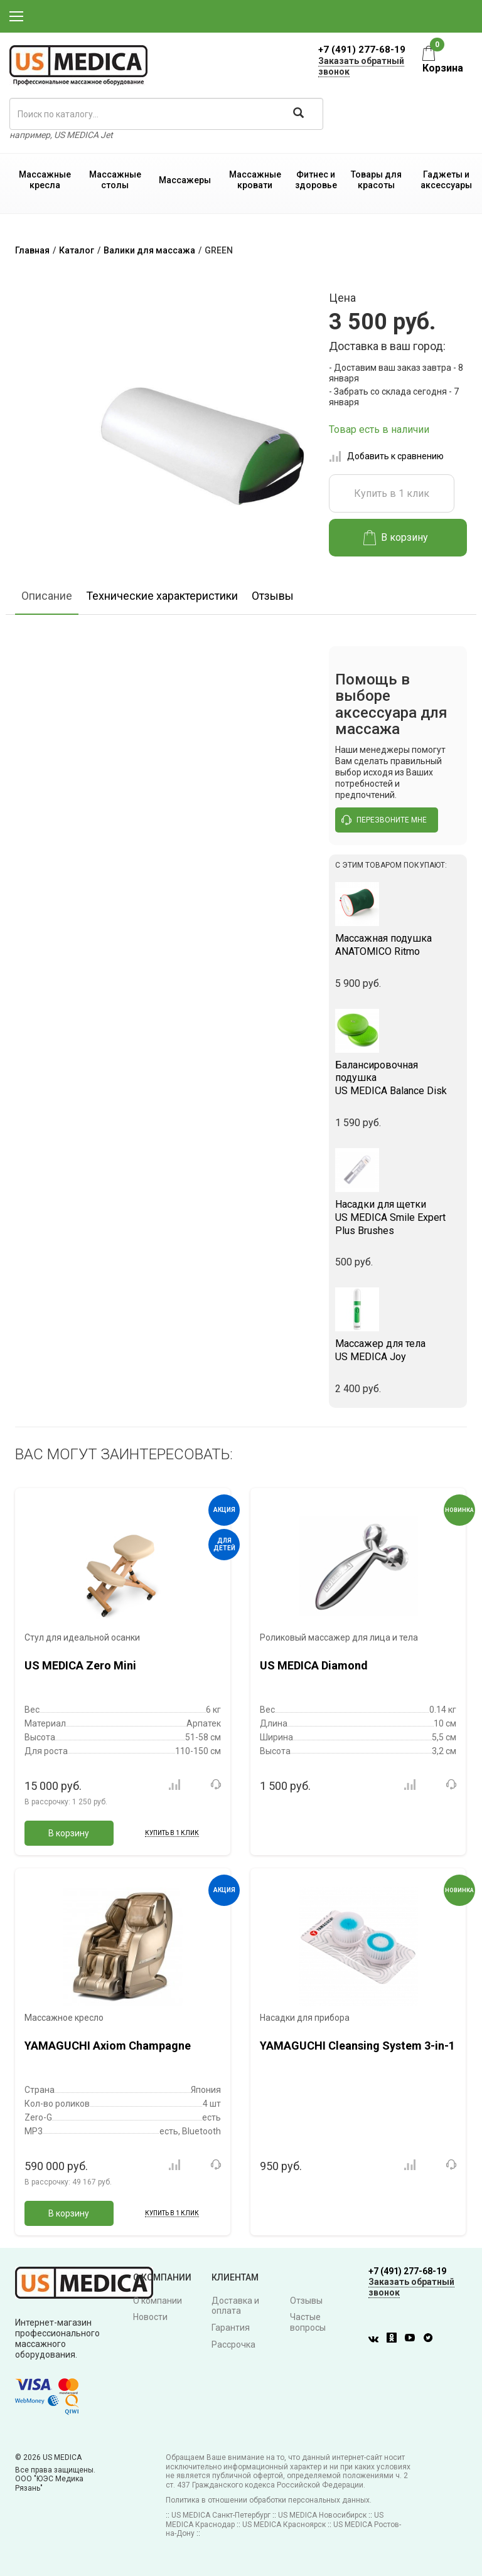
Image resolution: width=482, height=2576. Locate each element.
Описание (46, 595)
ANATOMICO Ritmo (398, 944)
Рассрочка (233, 2344)
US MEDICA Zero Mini (80, 1665)
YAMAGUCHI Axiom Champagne (107, 2045)
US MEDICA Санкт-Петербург (220, 2515)
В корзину (395, 537)
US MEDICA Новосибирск (322, 2515)
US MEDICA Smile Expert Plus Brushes (398, 1217)
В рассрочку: (65, 1801)
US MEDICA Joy (398, 1350)
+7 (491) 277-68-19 (361, 49)
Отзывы (273, 595)
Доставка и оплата (235, 2306)
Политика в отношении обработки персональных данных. (269, 2500)
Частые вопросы (308, 2322)
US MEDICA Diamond (314, 1665)
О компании (157, 2301)
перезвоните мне (384, 820)
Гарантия (231, 2328)
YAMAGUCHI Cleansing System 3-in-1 (357, 2045)
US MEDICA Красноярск (284, 2524)
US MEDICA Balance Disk (398, 1078)
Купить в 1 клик (391, 493)
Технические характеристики (162, 595)
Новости (150, 2317)
